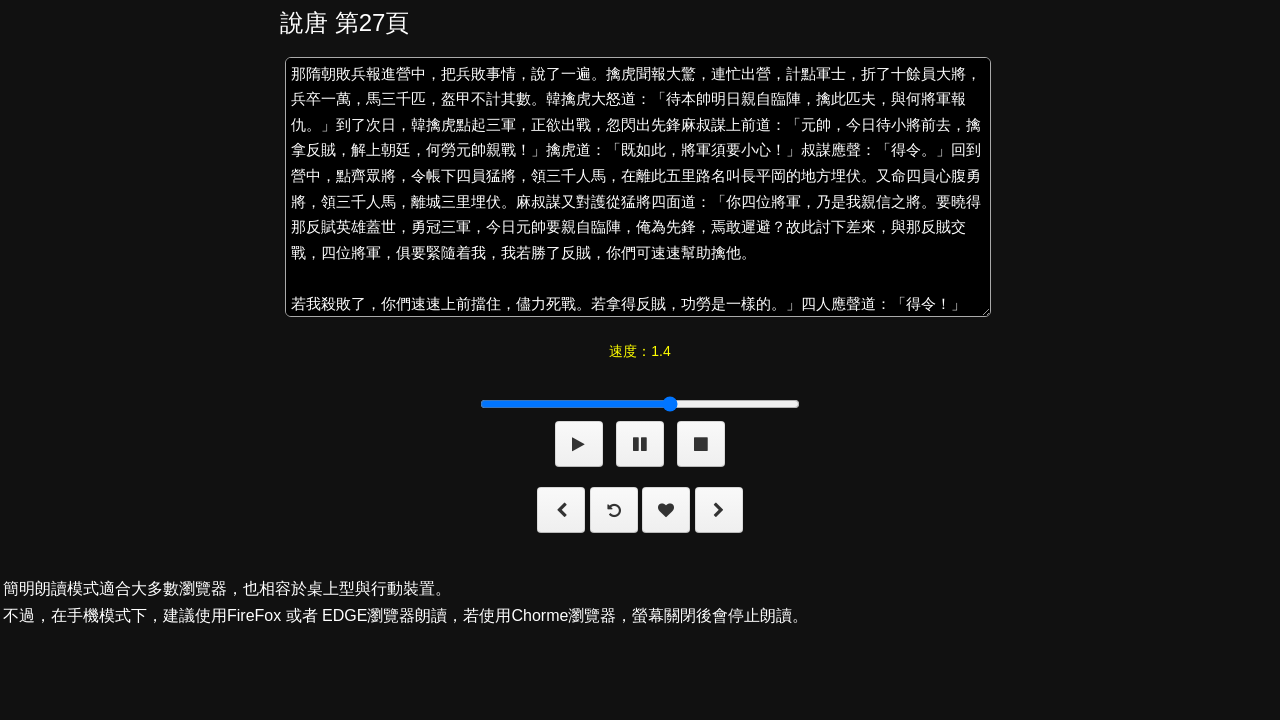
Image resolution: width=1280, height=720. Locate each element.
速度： (639, 351)
